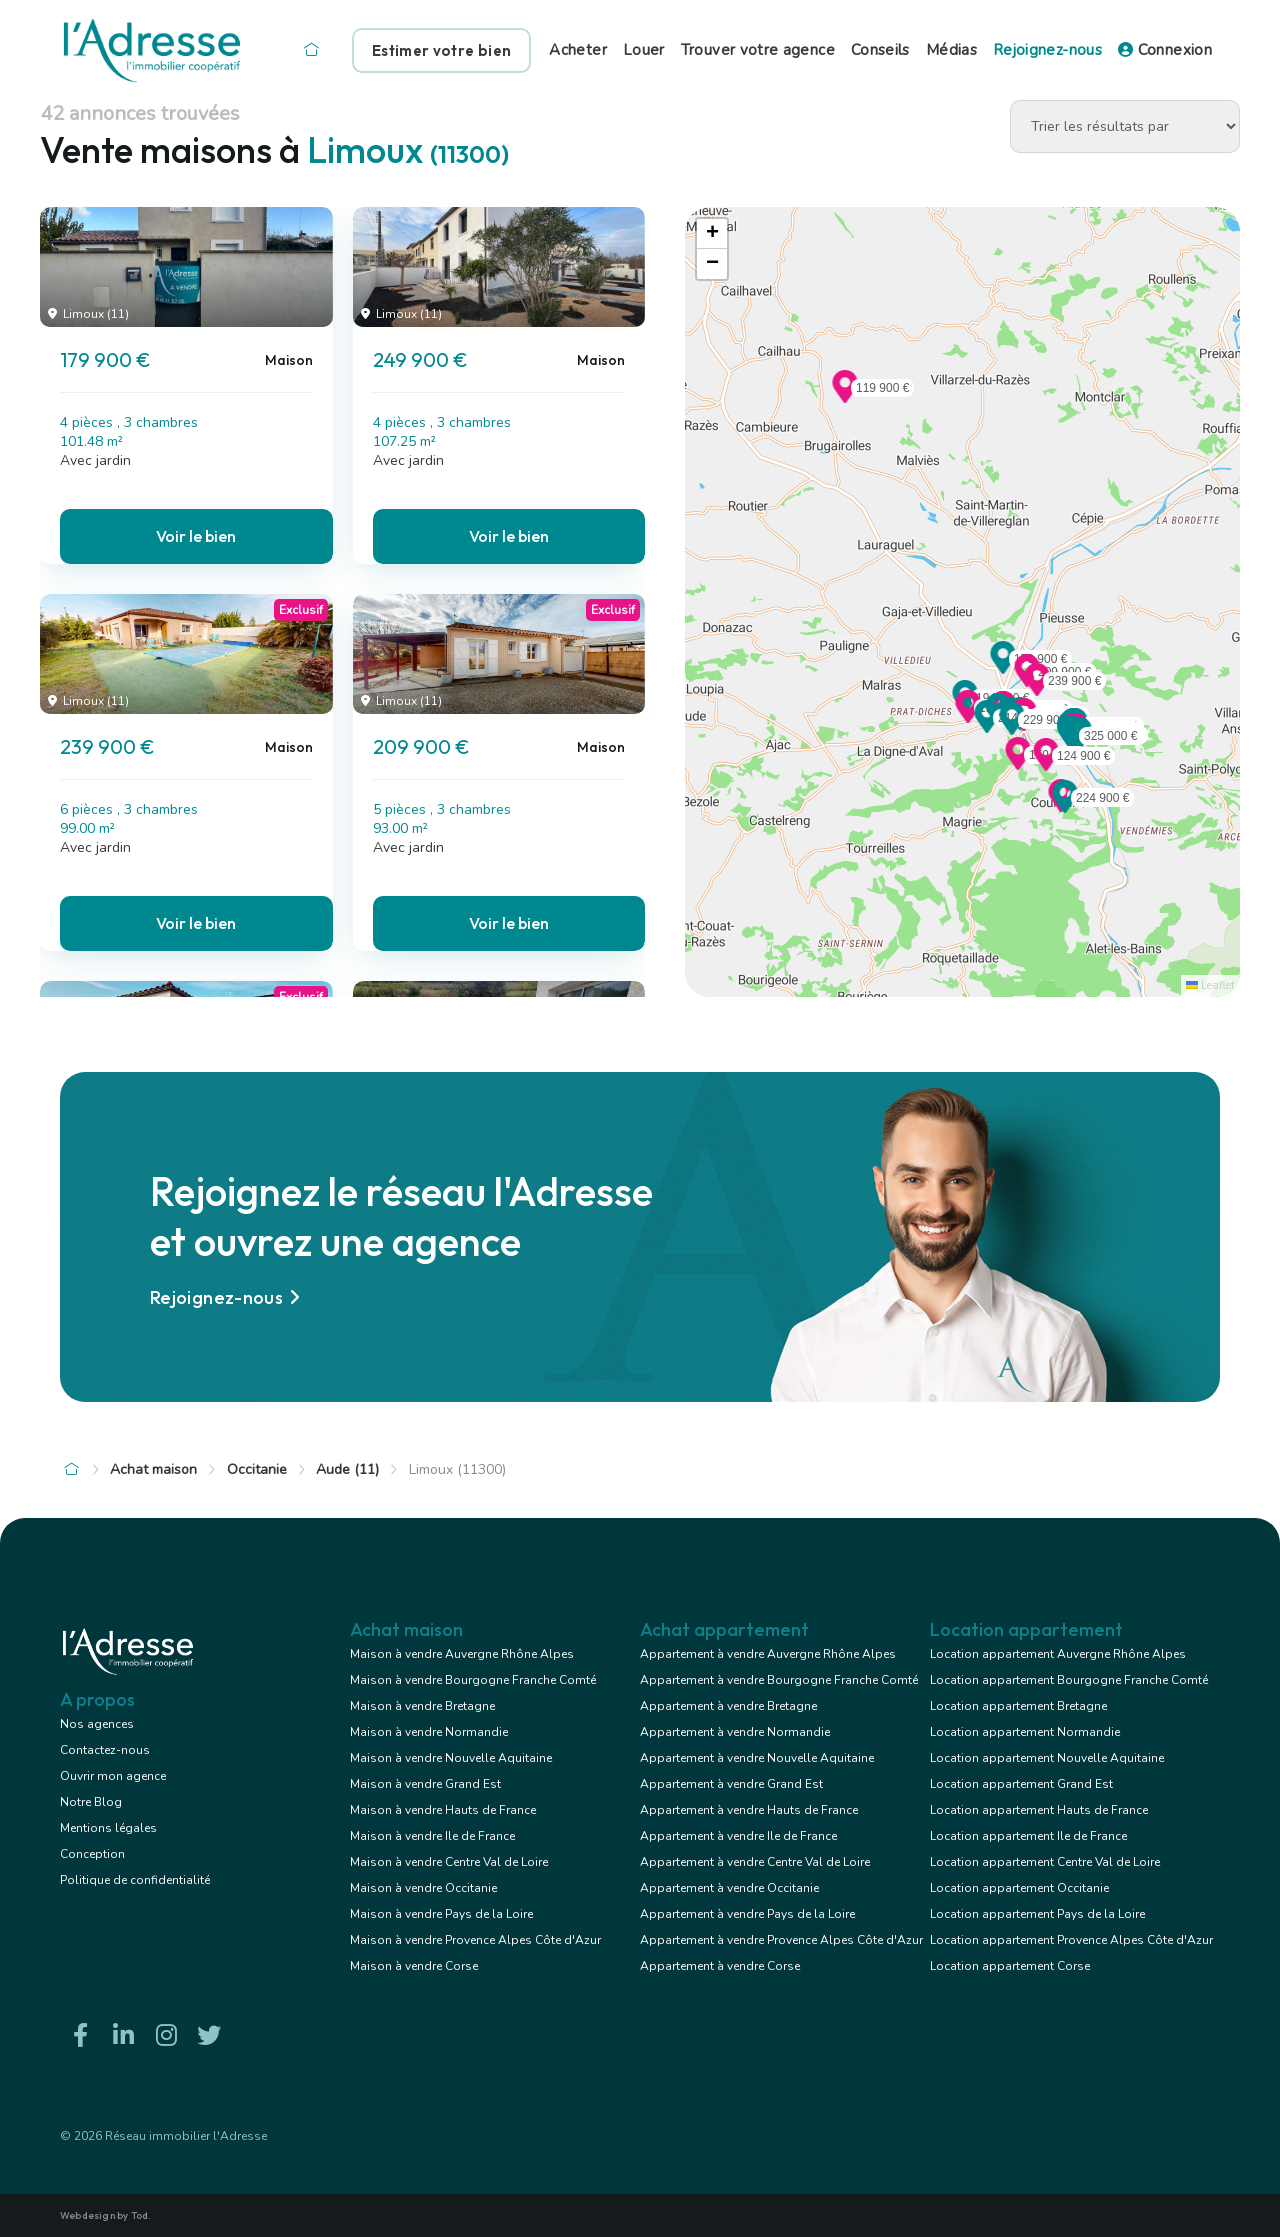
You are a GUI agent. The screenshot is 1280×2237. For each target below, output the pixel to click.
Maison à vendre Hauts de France (443, 1810)
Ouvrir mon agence (113, 1776)
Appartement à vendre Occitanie (729, 1888)
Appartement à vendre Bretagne (728, 1706)
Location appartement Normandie (1025, 1732)
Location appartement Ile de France (1028, 1836)
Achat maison (153, 1469)
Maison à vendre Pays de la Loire (441, 1914)
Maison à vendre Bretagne (422, 1706)
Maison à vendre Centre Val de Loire (449, 1862)
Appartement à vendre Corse (720, 1966)
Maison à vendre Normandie (429, 1732)
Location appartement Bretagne (1018, 1706)
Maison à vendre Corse (414, 1966)
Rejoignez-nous (1047, 50)
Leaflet (1210, 985)
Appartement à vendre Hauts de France (749, 1810)
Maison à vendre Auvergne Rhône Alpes (462, 1654)
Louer (644, 50)
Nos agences (97, 1724)
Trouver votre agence (758, 50)
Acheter (578, 50)
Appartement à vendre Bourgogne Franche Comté (779, 1680)
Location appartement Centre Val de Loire (1045, 1862)
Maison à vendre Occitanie (423, 1888)
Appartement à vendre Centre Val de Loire (755, 1862)
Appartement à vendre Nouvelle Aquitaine (757, 1758)
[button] (1003, 668)
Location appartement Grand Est (1021, 1784)
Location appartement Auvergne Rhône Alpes (1058, 1654)
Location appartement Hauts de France (1039, 1810)
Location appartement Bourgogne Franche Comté (1069, 1680)
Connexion (1165, 50)
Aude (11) (347, 1469)
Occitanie (257, 1469)
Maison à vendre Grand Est (425, 1784)
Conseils (880, 50)
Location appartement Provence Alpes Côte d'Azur (1071, 1940)
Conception (92, 1854)
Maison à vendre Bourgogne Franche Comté (473, 1680)
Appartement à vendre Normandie (735, 1732)
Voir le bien (196, 536)
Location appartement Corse (1010, 1966)
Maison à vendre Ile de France (432, 1836)
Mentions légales (108, 1828)
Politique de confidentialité (135, 1880)
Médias (951, 50)
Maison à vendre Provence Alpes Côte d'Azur (475, 1940)
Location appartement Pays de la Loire (1037, 1914)
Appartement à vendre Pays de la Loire (747, 1914)
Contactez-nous (105, 1750)
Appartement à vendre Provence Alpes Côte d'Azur (781, 1940)
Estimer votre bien (441, 50)
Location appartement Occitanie (1019, 1888)
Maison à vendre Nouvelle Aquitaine (451, 1758)
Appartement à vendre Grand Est (731, 1784)
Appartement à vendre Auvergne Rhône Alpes (768, 1654)
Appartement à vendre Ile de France (738, 1836)
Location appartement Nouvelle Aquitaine (1047, 1758)
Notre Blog (91, 1802)
